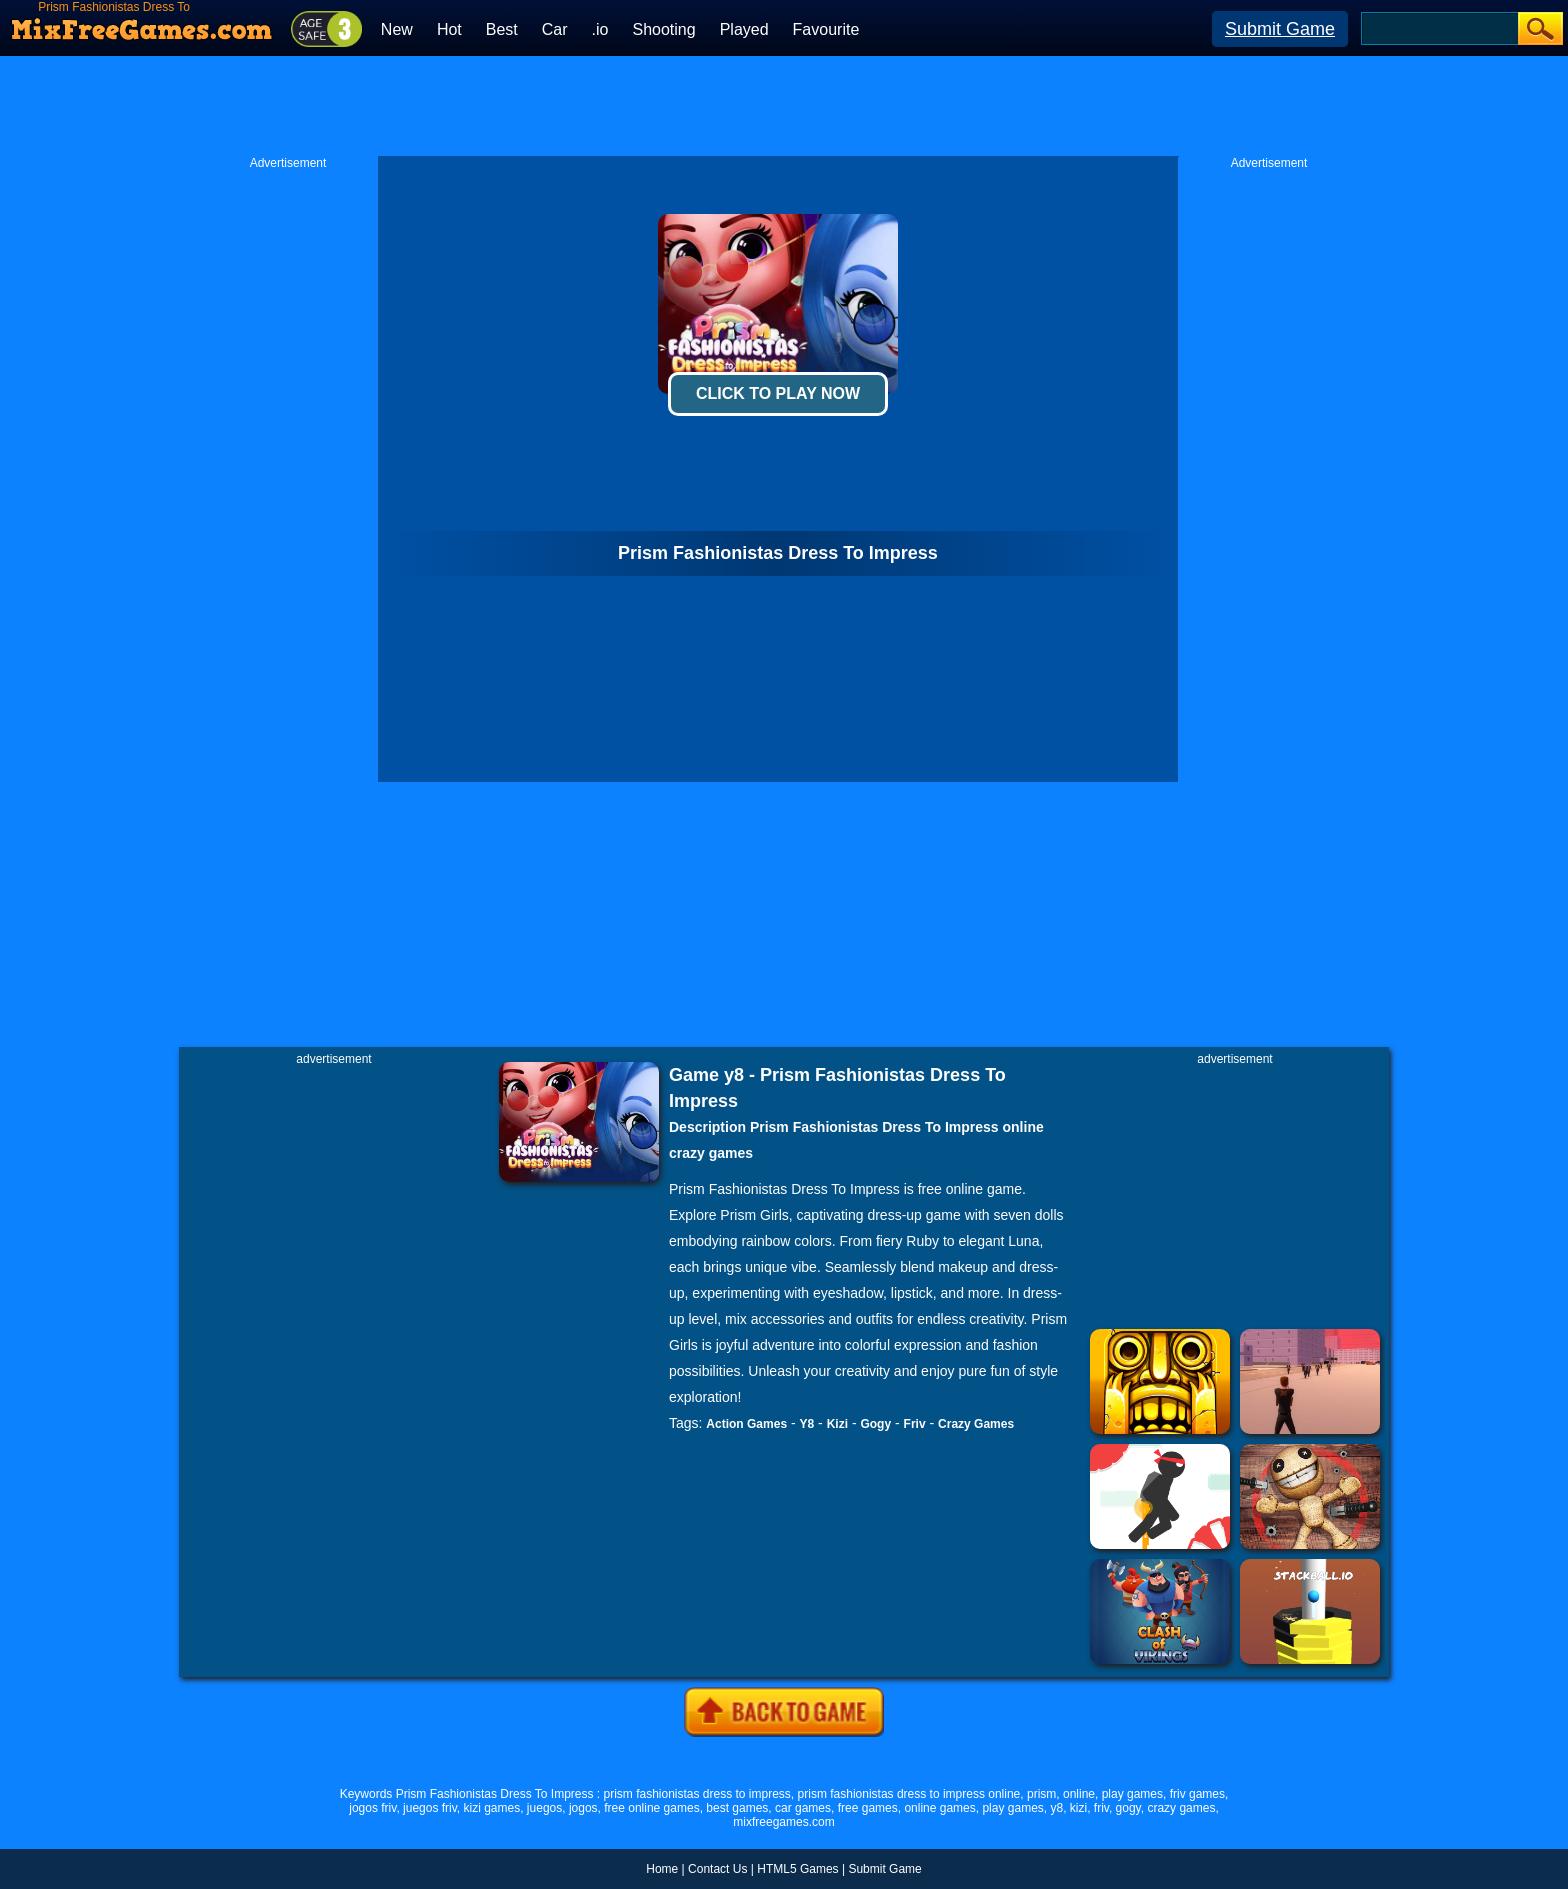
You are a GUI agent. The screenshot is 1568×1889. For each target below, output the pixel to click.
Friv (915, 1424)
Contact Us (717, 1869)
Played (744, 29)
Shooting (663, 29)
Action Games (746, 1424)
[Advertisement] (784, 106)
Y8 (807, 1424)
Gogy (875, 1424)
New (397, 29)
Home (662, 1869)
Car (555, 29)
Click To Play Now (778, 393)
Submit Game (1280, 29)
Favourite (826, 29)
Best (502, 29)
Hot (449, 29)
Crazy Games (976, 1424)
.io (600, 29)
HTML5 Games (797, 1869)
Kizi (837, 1424)
